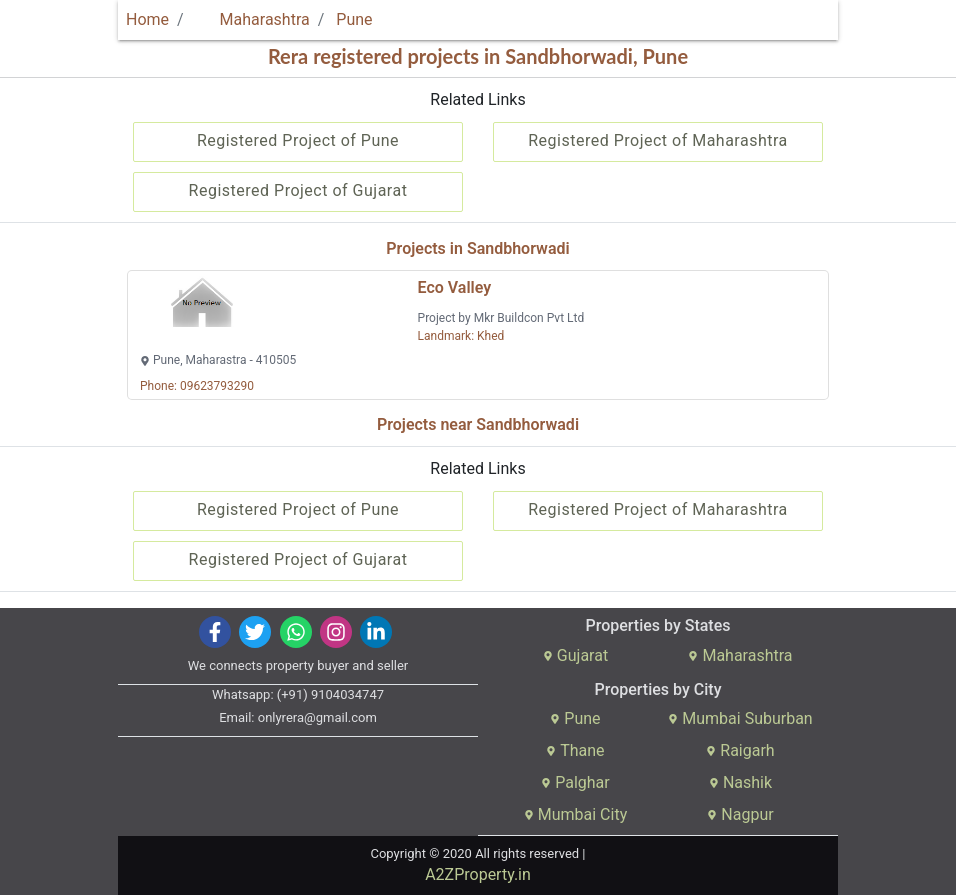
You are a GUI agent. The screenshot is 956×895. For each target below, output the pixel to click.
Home (147, 19)
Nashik (740, 782)
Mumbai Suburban (740, 718)
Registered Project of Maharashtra (658, 140)
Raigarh (740, 750)
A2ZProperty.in (478, 874)
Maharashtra (253, 19)
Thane (575, 750)
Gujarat (575, 655)
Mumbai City (575, 814)
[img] (215, 632)
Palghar (575, 782)
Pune (354, 19)
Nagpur (740, 814)
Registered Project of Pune (298, 140)
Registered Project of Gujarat (298, 190)
